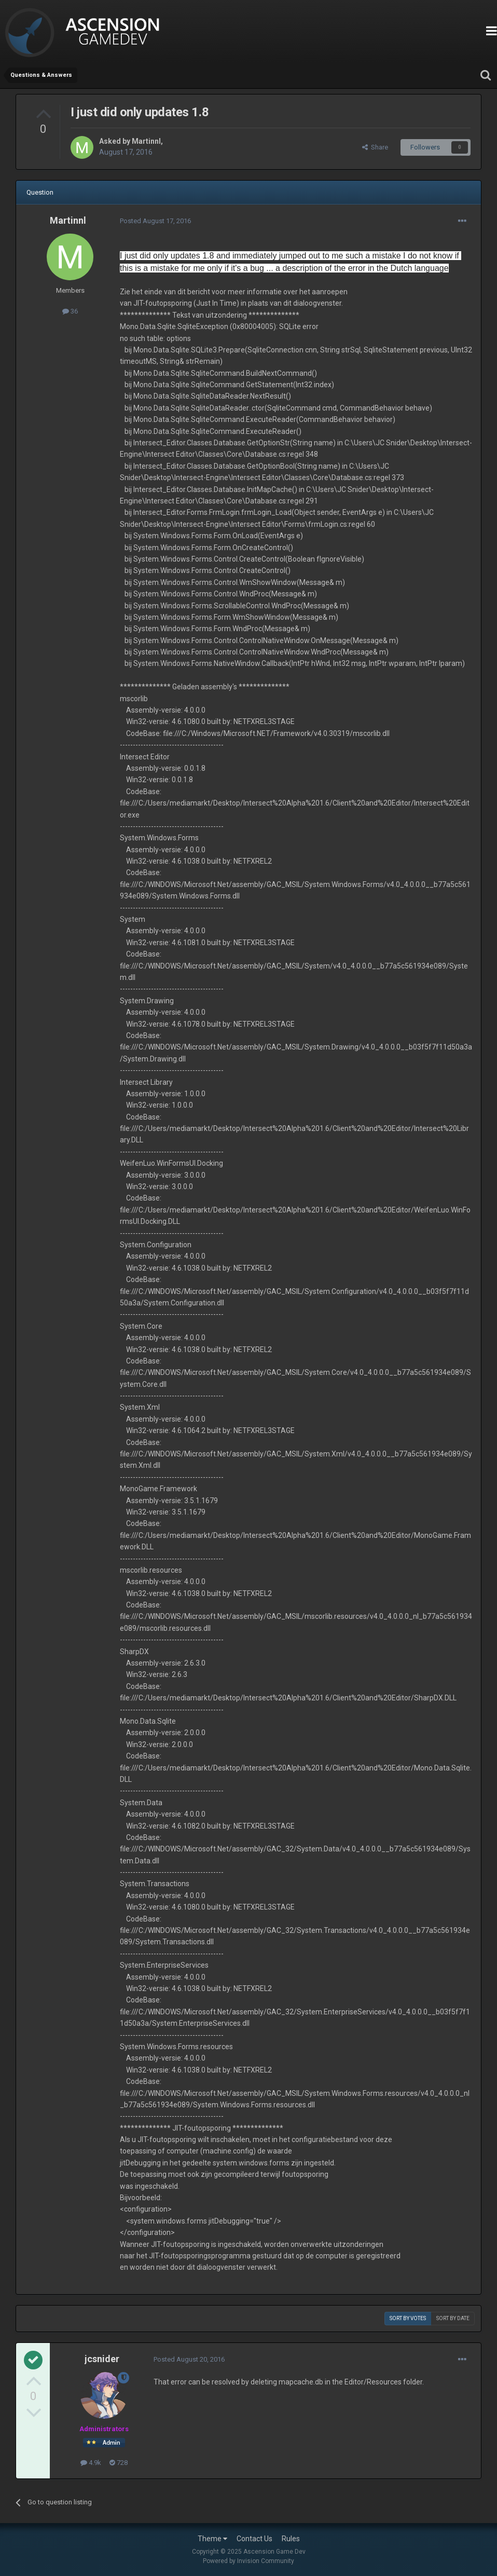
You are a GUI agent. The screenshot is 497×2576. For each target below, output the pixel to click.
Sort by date (453, 2318)
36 (70, 311)
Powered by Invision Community (248, 2561)
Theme (212, 2538)
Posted (155, 221)
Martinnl (146, 141)
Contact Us (254, 2538)
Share (375, 147)
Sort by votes (408, 2318)
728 (118, 2462)
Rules (291, 2538)
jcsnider (102, 2358)
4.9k (90, 2462)
